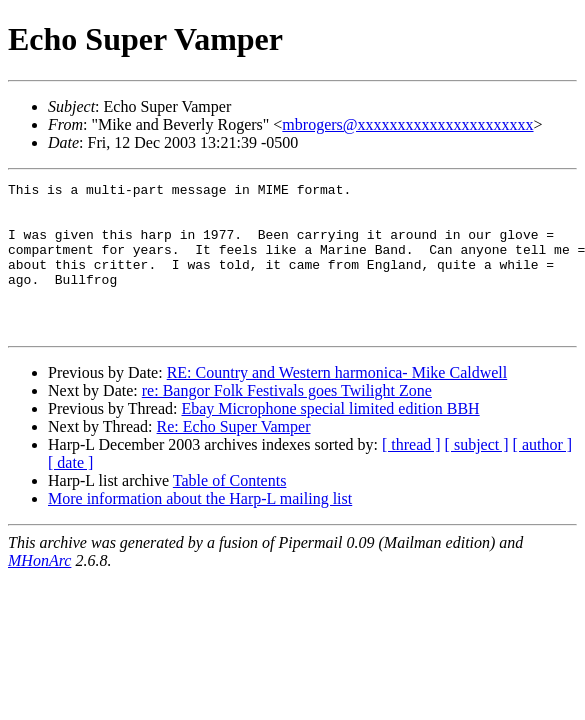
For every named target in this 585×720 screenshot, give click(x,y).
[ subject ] (477, 474)
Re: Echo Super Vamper (234, 456)
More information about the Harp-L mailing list (200, 528)
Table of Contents (230, 510)
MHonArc (39, 590)
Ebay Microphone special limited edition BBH (330, 438)
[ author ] (543, 474)
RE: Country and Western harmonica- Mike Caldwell (337, 402)
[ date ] (70, 492)
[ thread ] (411, 474)
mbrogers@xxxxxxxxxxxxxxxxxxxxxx (407, 124)
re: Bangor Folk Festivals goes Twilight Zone (287, 420)
